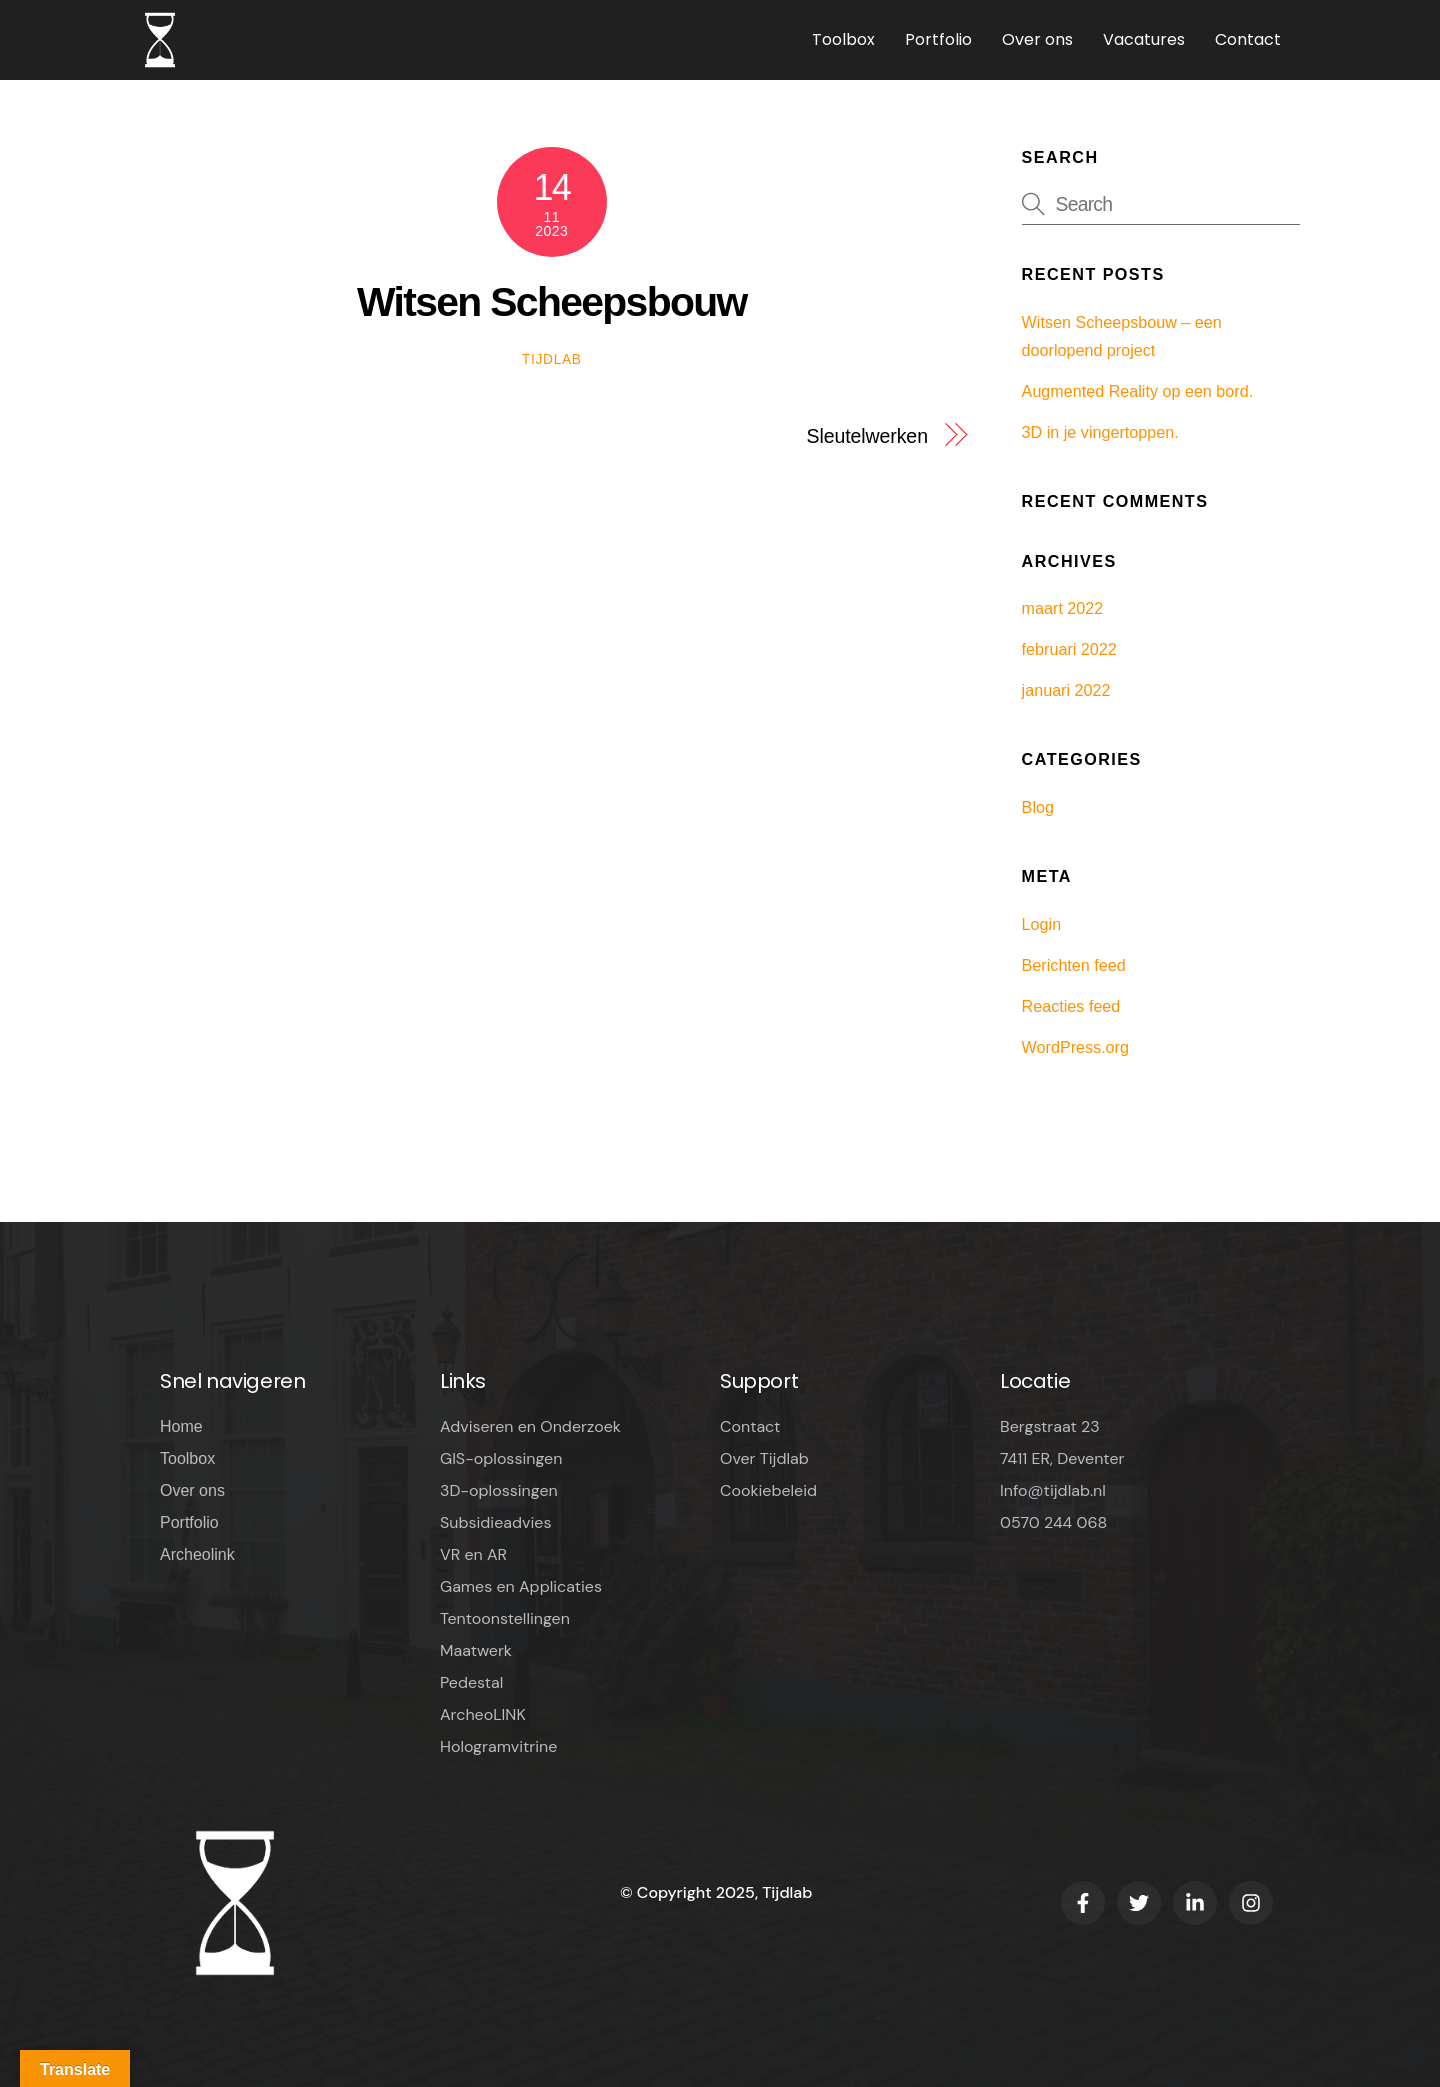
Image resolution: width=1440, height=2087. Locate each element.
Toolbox (843, 39)
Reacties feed (1071, 1006)
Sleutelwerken (866, 436)
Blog (1038, 807)
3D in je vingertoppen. (1100, 432)
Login (1042, 924)
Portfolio (938, 39)
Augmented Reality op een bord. (1138, 391)
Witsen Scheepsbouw (552, 302)
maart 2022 (1063, 608)
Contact (1248, 39)
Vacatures (1144, 39)
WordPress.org (1075, 1047)
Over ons (1037, 39)
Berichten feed (1074, 965)
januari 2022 (1066, 690)
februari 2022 (1069, 649)
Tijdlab (552, 359)
